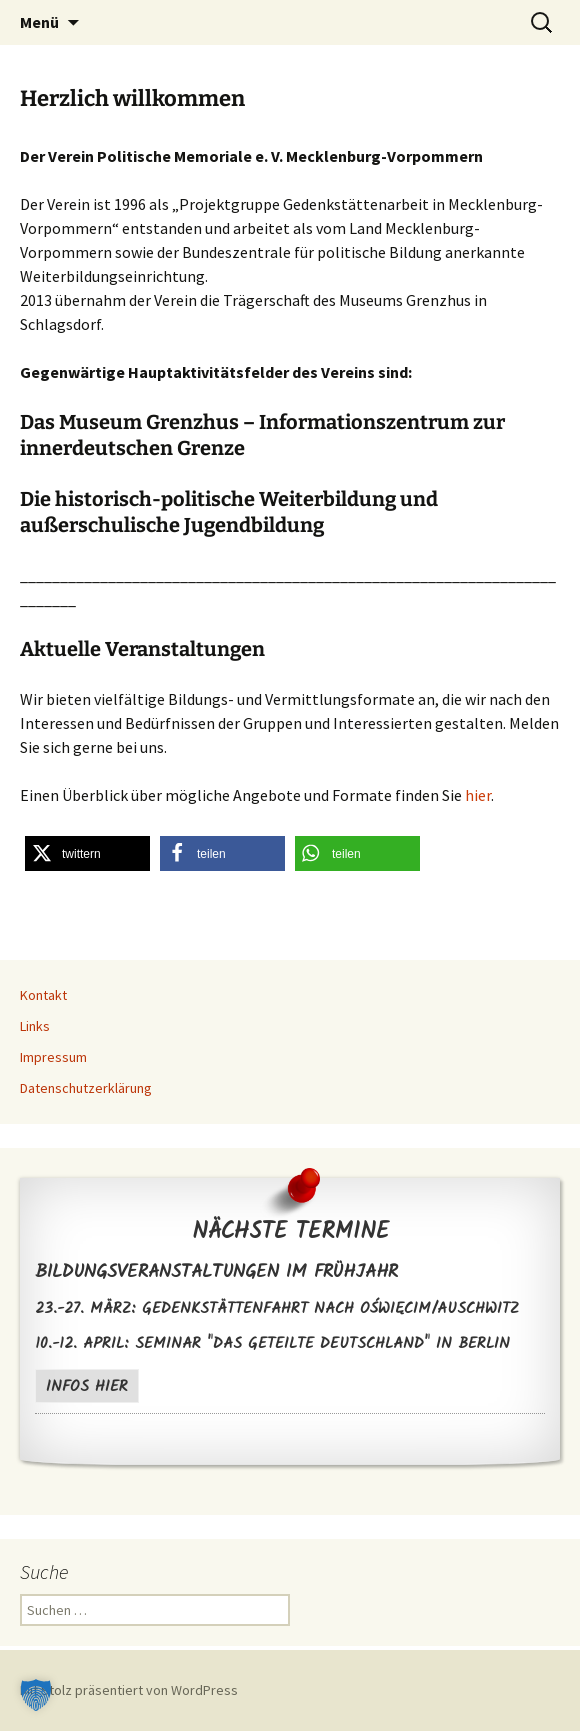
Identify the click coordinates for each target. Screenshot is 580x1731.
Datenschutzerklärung (86, 1088)
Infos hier (87, 1387)
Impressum (53, 1057)
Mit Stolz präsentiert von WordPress (129, 1690)
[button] (87, 853)
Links (35, 1026)
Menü (39, 22)
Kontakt (43, 995)
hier (478, 795)
